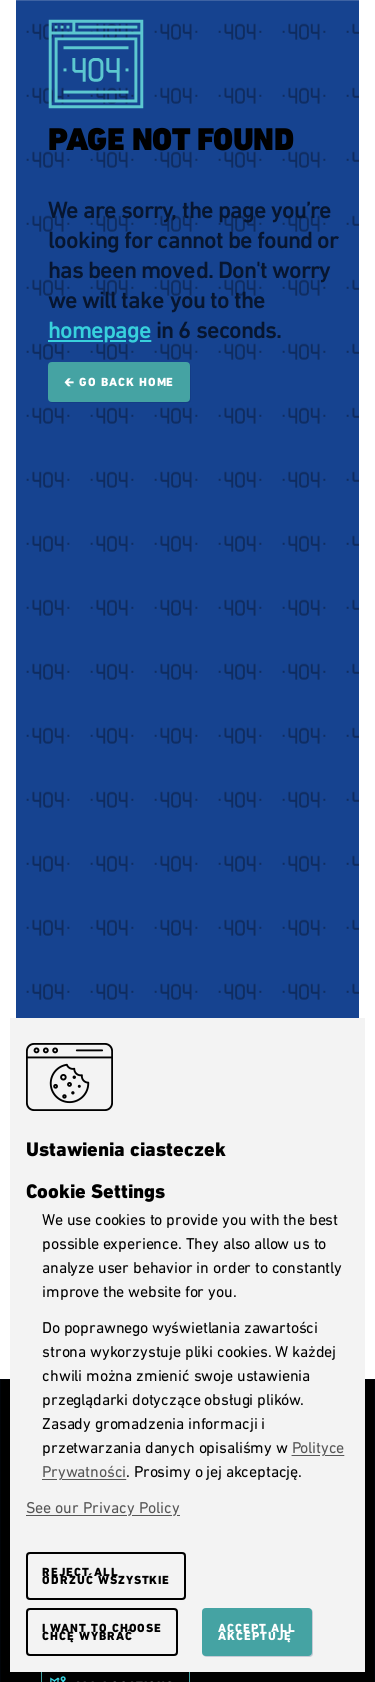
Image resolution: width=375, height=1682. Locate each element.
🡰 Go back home (119, 382)
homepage (99, 330)
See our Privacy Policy (103, 1507)
